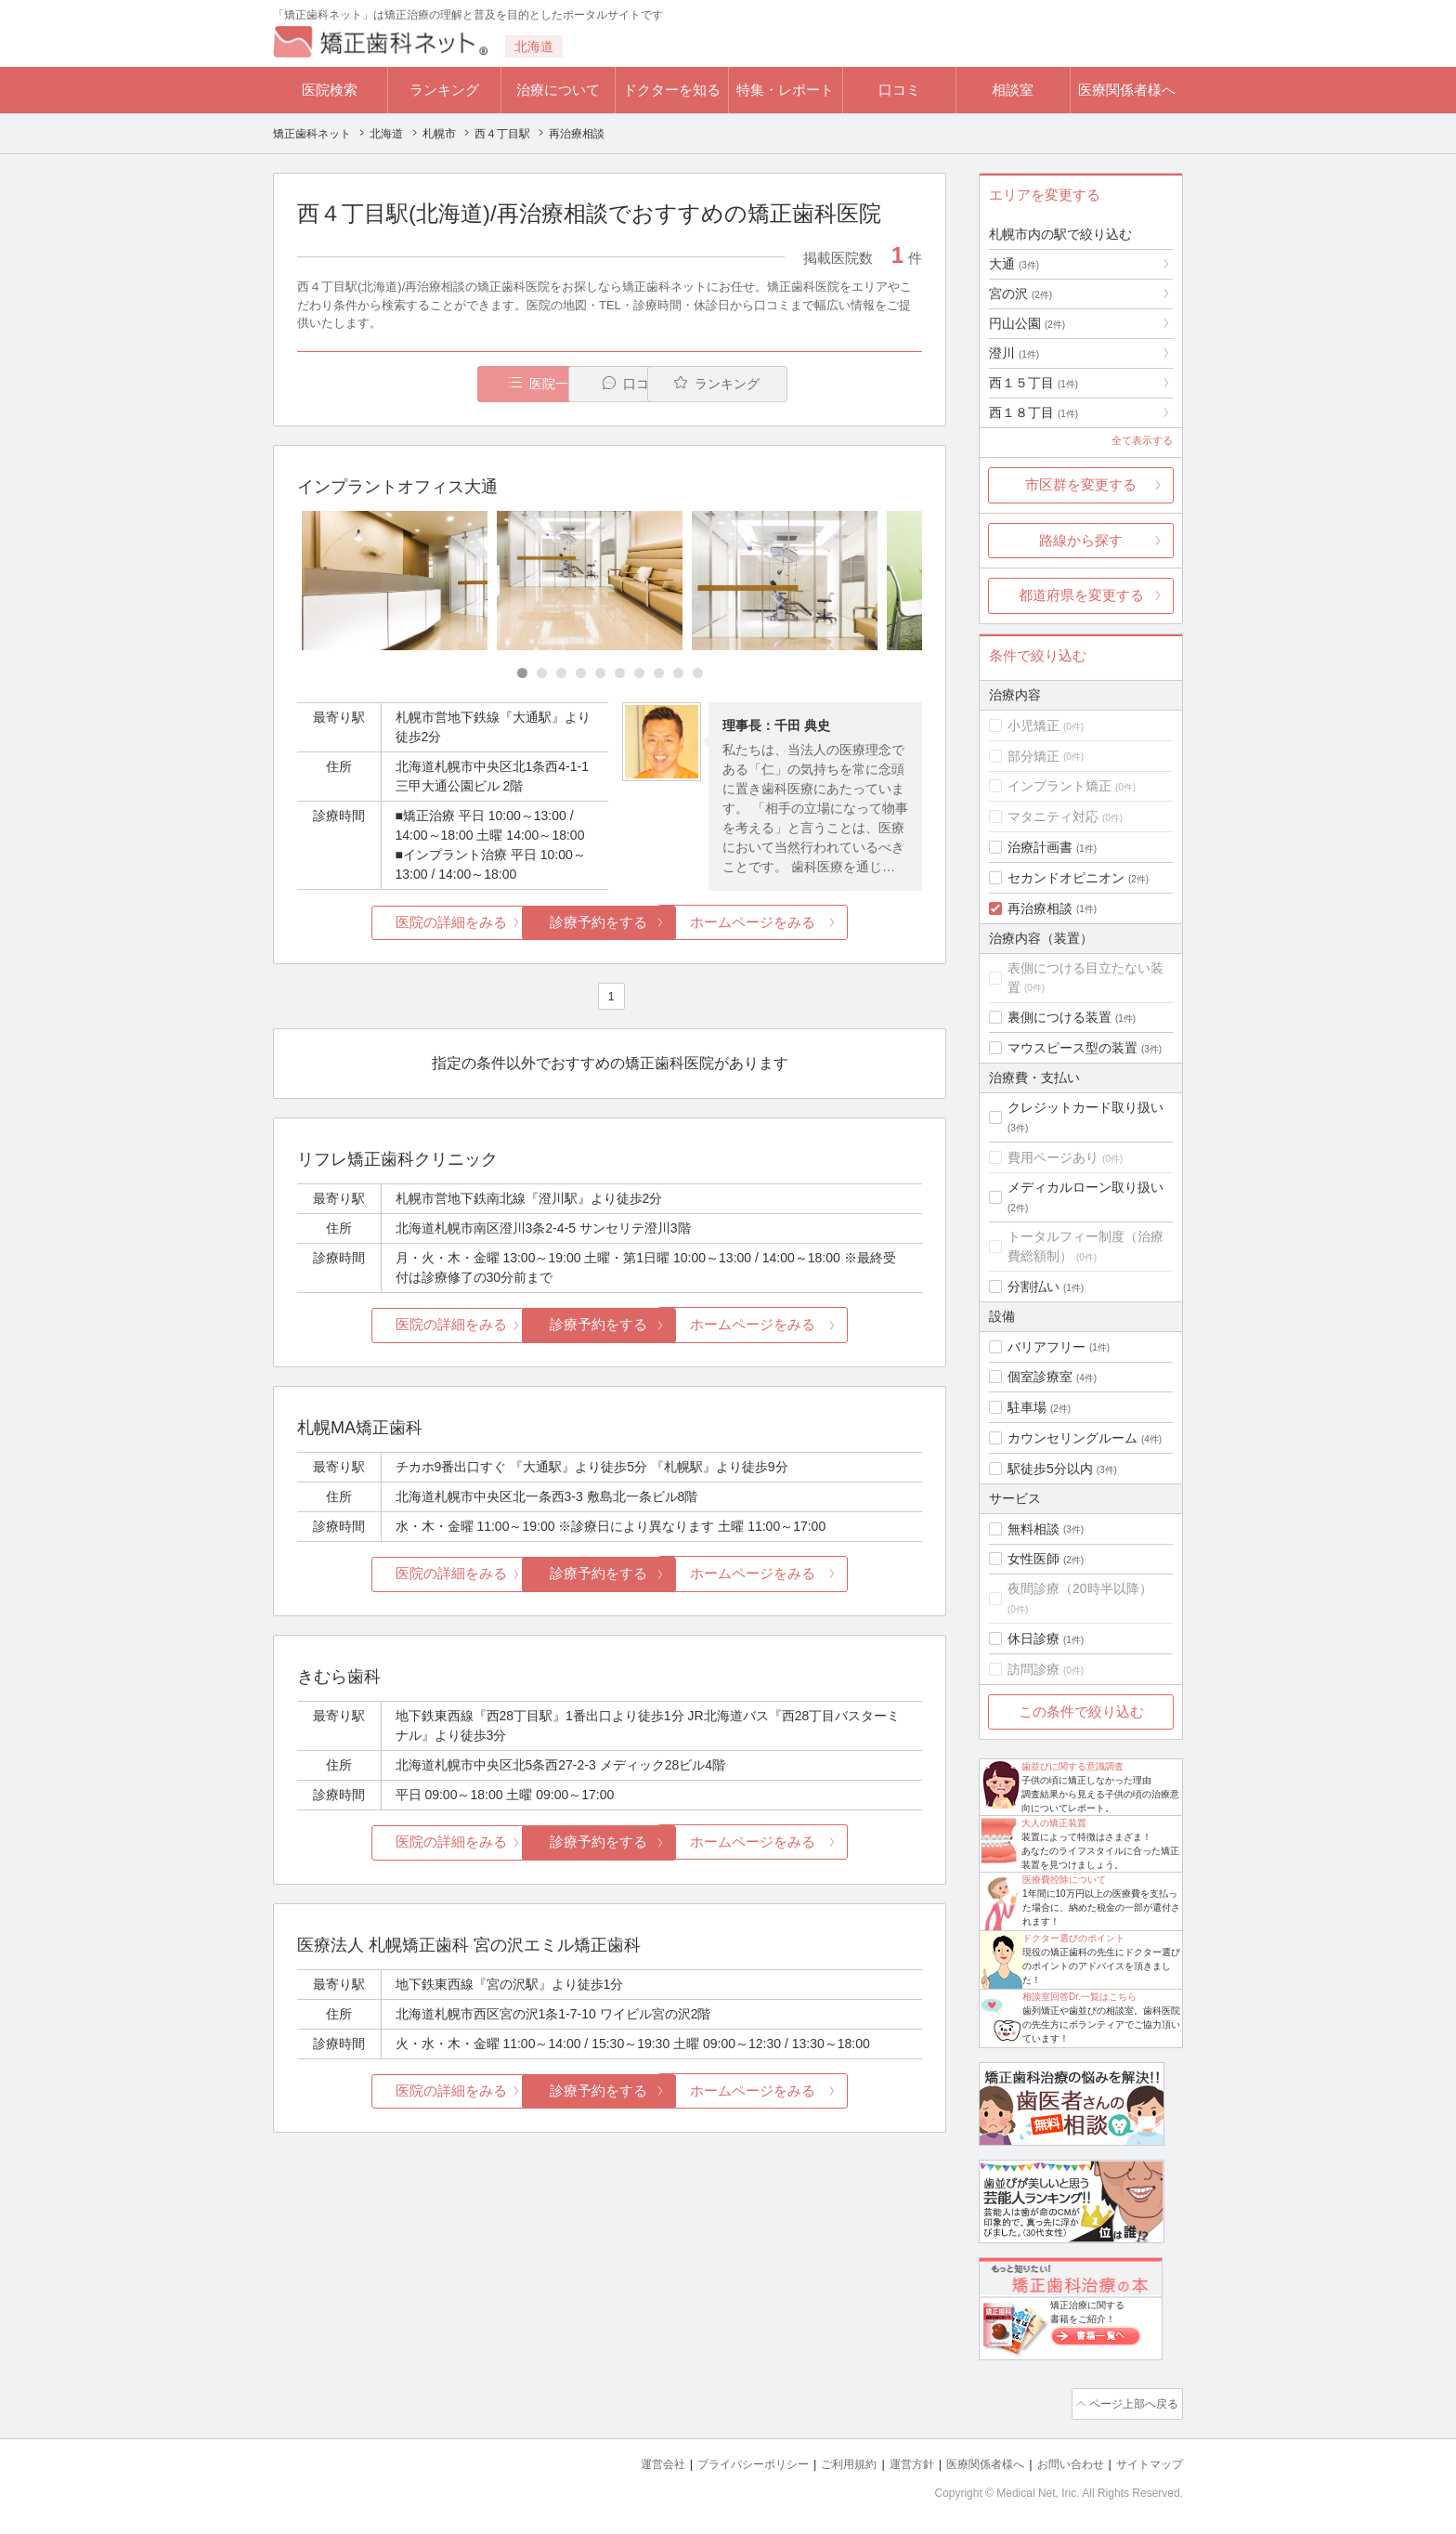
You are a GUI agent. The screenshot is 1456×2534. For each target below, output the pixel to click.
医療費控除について (1064, 1879)
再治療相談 (1040, 908)
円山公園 (1027, 323)
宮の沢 (1020, 293)
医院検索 (330, 90)
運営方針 (892, 2460)
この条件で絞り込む (1081, 1711)
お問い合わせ (1062, 2460)
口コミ (899, 90)
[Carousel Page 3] (561, 674)
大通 (1014, 263)
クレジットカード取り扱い (1086, 1107)
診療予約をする (609, 923)
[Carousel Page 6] (620, 674)
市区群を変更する (1081, 484)
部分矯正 (1034, 756)
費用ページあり (1053, 1157)
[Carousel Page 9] (678, 674)
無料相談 (1034, 1529)
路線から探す (1081, 540)
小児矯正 (1034, 725)
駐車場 (1027, 1407)
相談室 (1013, 90)
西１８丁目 (1033, 412)
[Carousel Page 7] (639, 674)
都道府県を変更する (1081, 595)
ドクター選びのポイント (1073, 1938)
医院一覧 (425, 384)
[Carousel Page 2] (542, 674)
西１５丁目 (1033, 382)
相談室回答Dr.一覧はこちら (1079, 1997)
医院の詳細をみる (401, 923)
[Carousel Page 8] (659, 674)
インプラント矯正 (1060, 785)
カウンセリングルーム (1073, 1437)
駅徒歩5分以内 (1050, 1468)
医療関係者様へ (1127, 90)
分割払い (1034, 1286)
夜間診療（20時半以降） (1080, 1588)
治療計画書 (1040, 847)
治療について (558, 90)
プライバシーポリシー (722, 2460)
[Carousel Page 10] (698, 674)
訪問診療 (1034, 1669)
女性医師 (1034, 1558)
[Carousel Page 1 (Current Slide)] (522, 674)
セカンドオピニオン (1066, 877)
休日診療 (1034, 1638)
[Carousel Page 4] (581, 674)
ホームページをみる (818, 923)
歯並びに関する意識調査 (1072, 1766)
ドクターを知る (672, 90)
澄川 (1014, 353)
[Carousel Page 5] (600, 674)
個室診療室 (1040, 1376)
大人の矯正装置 (1053, 1823)
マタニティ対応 (1053, 816)
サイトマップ (1147, 2460)
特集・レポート (785, 90)
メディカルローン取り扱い (1086, 1187)
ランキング (444, 90)
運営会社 (626, 2460)
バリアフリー (1047, 1346)
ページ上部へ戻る (1130, 2402)
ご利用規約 (825, 2460)
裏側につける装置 (1060, 1017)
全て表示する (1142, 440)
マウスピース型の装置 (1073, 1047)
